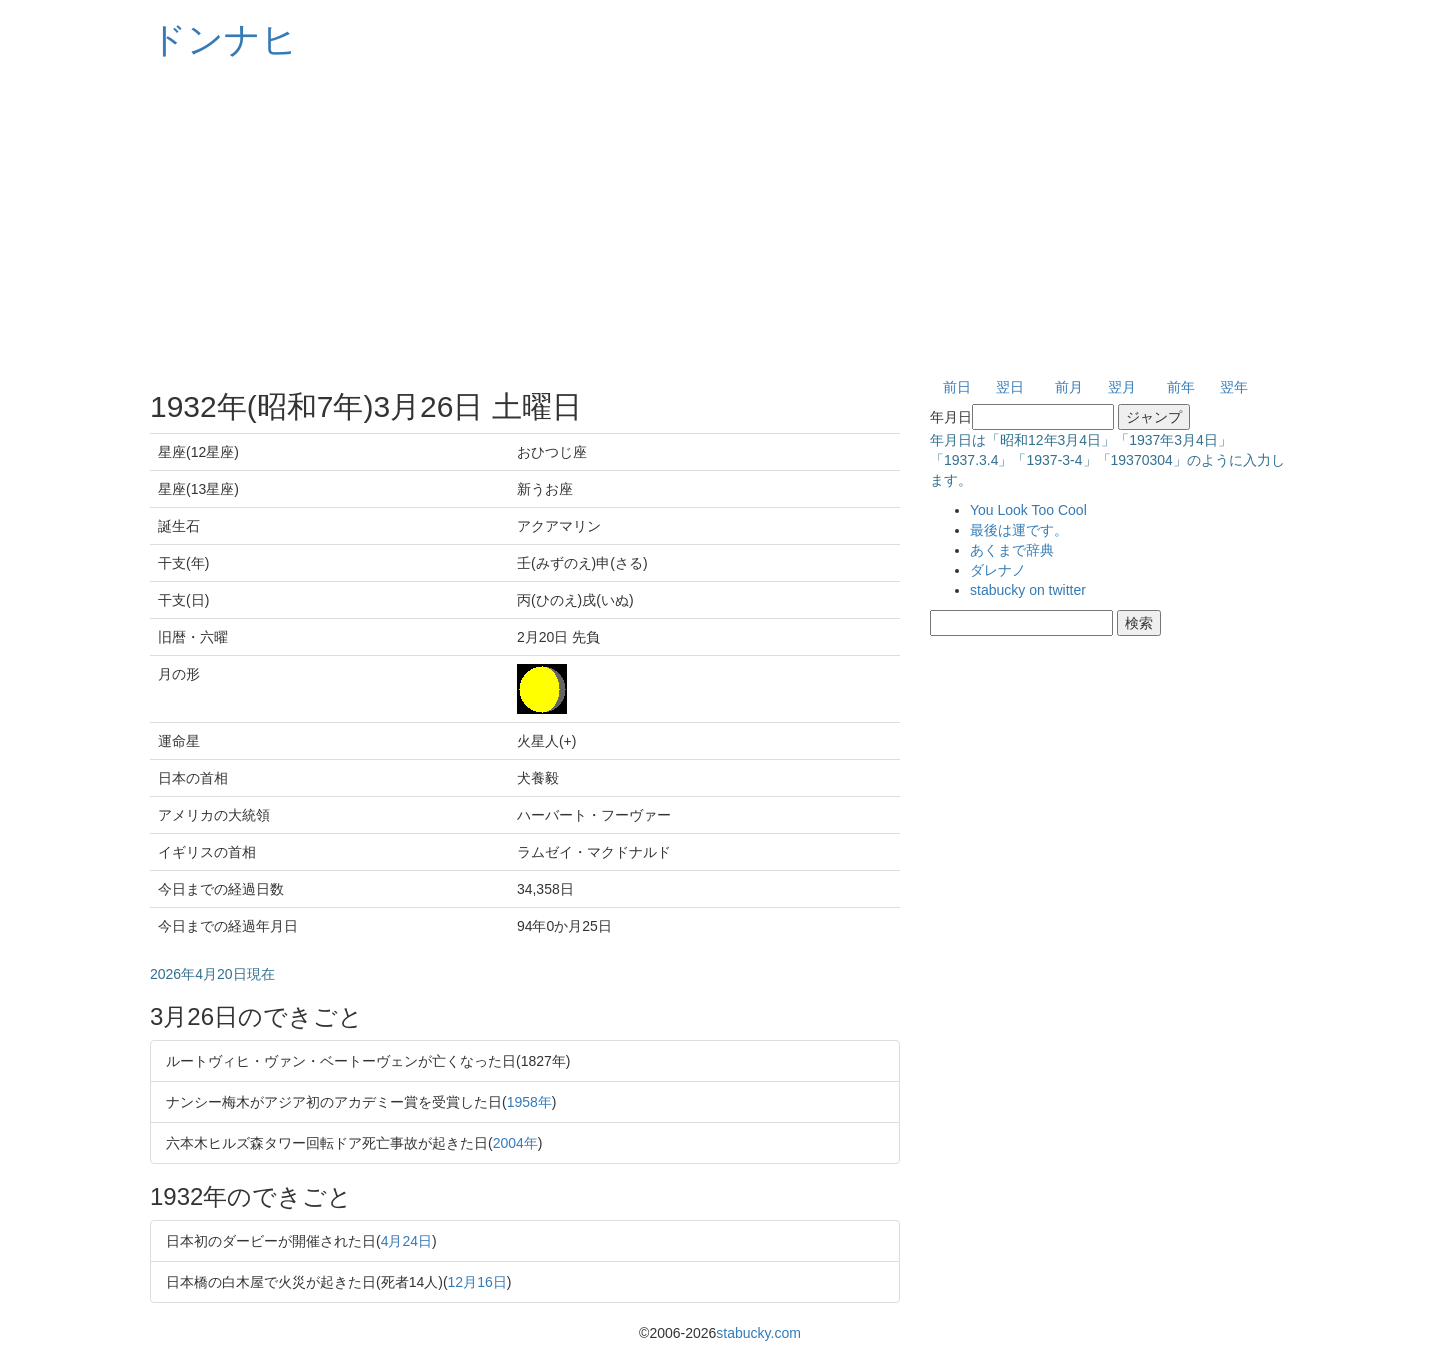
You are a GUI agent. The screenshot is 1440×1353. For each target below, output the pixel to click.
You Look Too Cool (1028, 510)
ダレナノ (998, 570)
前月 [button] (1069, 387)
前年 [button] (1181, 387)
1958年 (529, 1102)
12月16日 (477, 1282)
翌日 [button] (1010, 387)
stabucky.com (758, 1333)
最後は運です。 (1019, 530)
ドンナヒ (224, 39)
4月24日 (406, 1241)
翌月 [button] (1122, 387)
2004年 (515, 1143)
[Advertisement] (720, 220)
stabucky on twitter (1028, 590)
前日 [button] (957, 387)
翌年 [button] (1234, 387)
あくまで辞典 (1012, 550)
